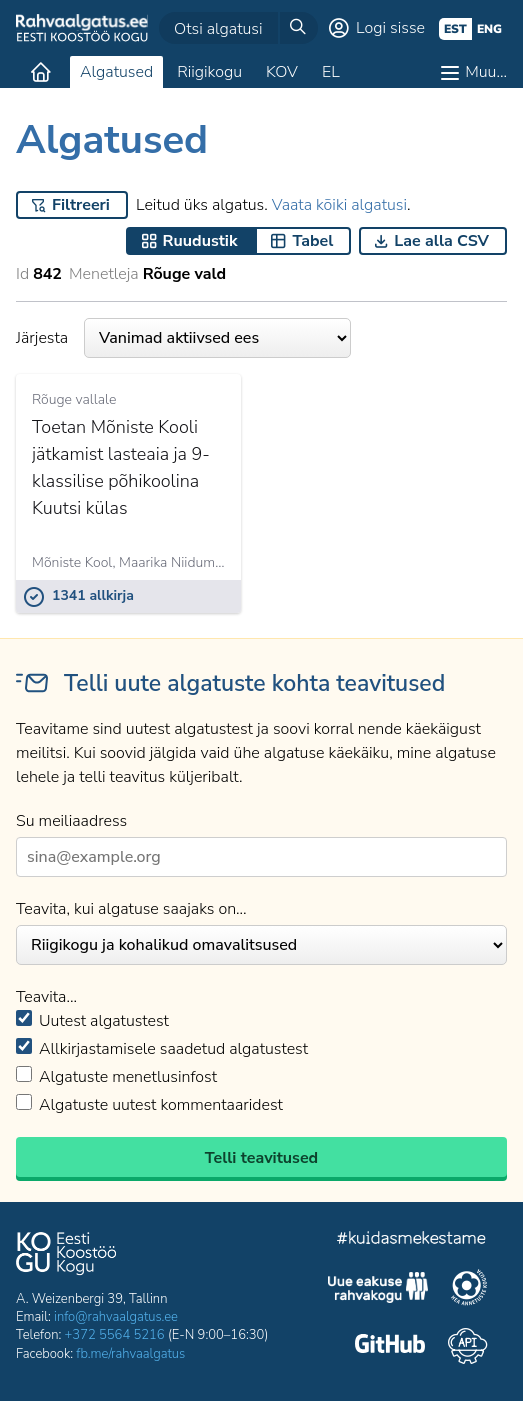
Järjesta (183, 338)
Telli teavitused (261, 1158)
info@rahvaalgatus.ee (116, 1317)
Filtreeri (81, 205)
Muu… (486, 72)
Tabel (312, 241)
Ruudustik (200, 241)
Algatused (116, 72)
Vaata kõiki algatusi (339, 205)
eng (489, 29)
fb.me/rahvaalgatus (130, 1354)
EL (331, 72)
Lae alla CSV (441, 241)
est (455, 29)
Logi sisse (390, 28)
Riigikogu (209, 72)
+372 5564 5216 (115, 1335)
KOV (282, 72)
